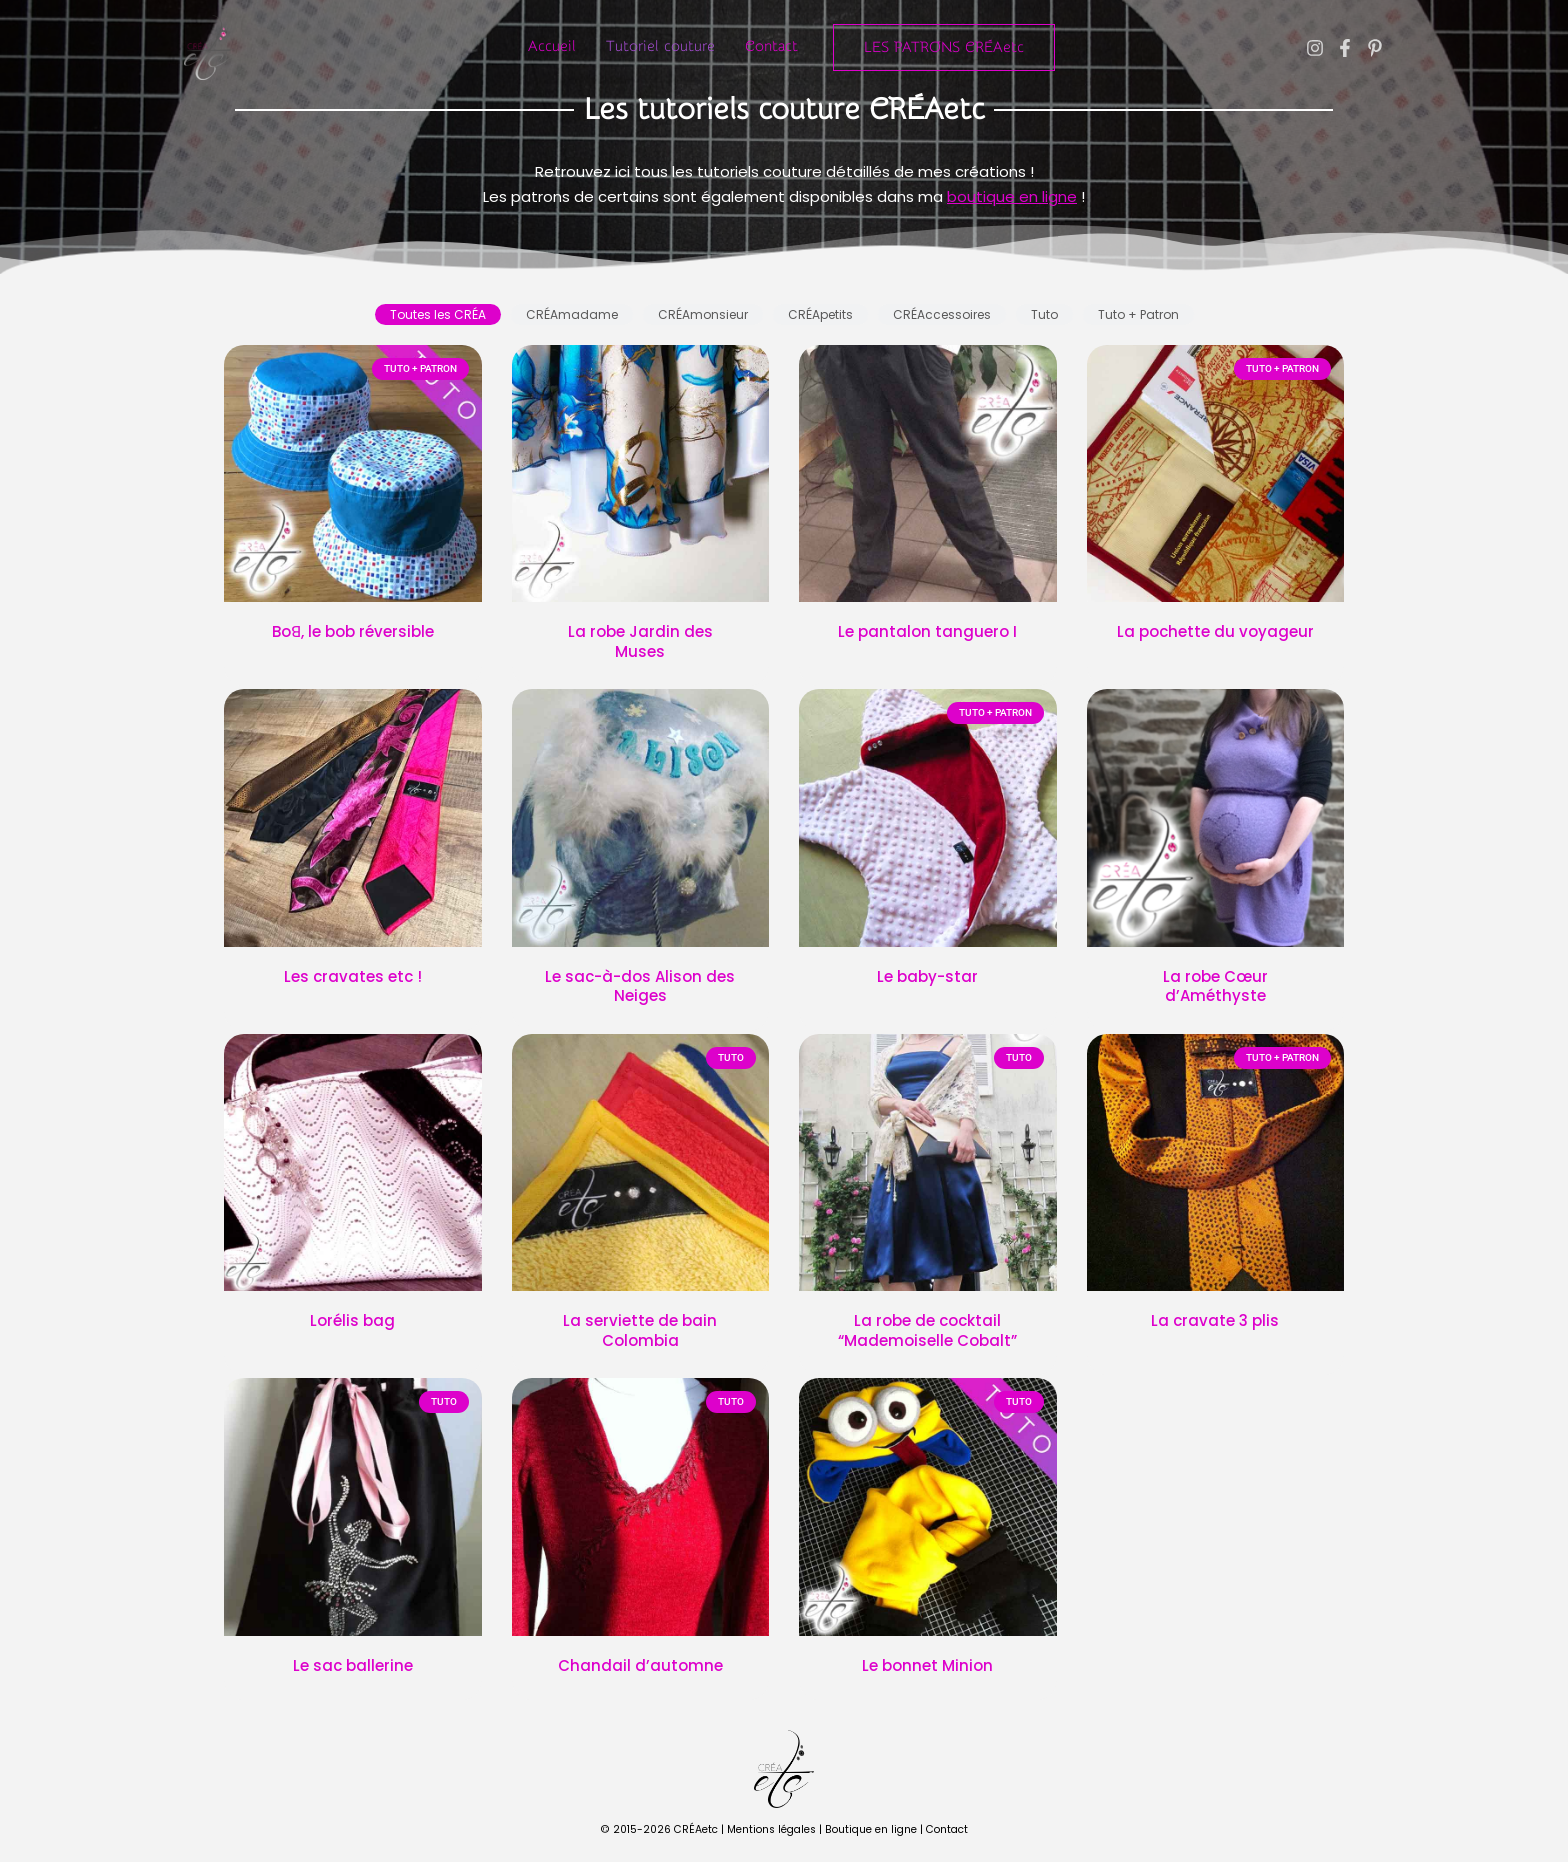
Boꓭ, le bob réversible (353, 631)
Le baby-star (927, 976)
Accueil (552, 46)
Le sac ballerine (353, 1665)
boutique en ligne (1012, 196)
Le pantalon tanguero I (927, 631)
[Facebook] (1345, 48)
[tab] (438, 314)
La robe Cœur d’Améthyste (1215, 986)
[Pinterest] (1375, 48)
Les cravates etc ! (353, 976)
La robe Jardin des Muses (640, 641)
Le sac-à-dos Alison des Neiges (640, 986)
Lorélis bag (352, 1320)
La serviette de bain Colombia (640, 1330)
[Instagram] (1315, 48)
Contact (771, 46)
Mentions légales (771, 1829)
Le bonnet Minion (927, 1665)
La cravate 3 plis (1215, 1320)
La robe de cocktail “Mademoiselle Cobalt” (927, 1330)
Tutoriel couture (660, 46)
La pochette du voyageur (1215, 631)
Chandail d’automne (640, 1665)
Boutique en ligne (871, 1829)
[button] (944, 47)
